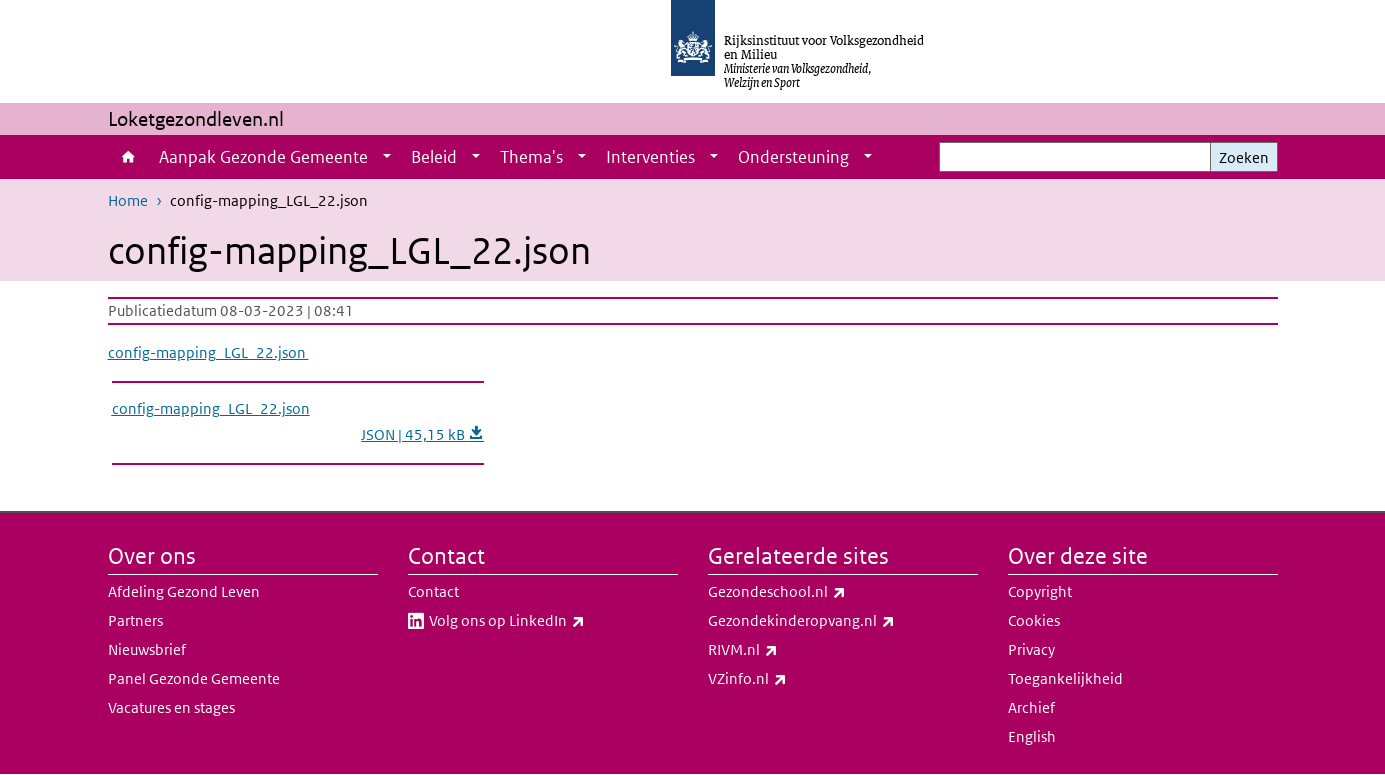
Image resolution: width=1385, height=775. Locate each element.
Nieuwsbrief (147, 649)
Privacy (1031, 649)
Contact (433, 591)
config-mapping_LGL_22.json (208, 352)
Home (128, 157)
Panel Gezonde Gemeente (194, 678)
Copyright (1040, 591)
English (1032, 736)
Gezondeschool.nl (821, 592)
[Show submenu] (387, 157)
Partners (135, 620)
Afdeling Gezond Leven (184, 591)
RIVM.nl (787, 650)
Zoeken (1244, 157)
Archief (1031, 707)
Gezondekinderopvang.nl (843, 621)
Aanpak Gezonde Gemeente (263, 157)
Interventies (650, 157)
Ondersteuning (793, 157)
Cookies (1034, 620)
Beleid (434, 157)
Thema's (531, 157)
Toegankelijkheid (1065, 678)
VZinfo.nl (791, 679)
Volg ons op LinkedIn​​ (551, 621)
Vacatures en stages (171, 707)
